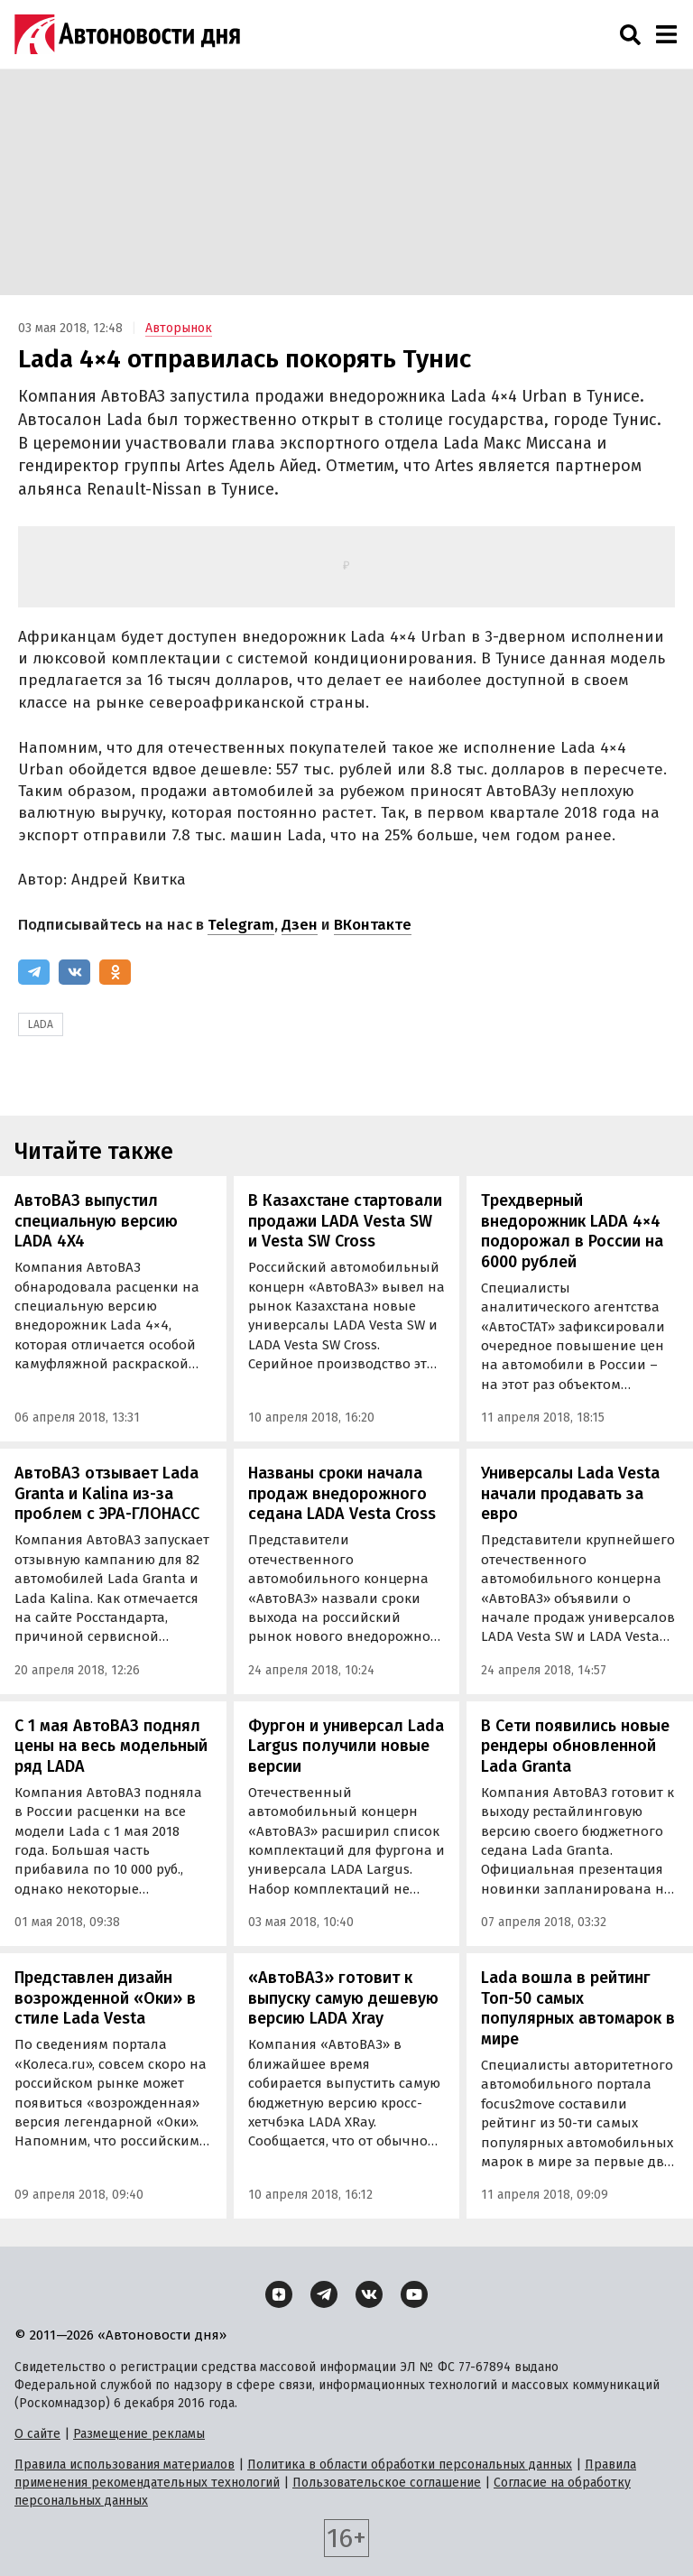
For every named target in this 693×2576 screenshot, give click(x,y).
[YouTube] (414, 2294)
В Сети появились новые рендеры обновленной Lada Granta (575, 1746)
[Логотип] (127, 34)
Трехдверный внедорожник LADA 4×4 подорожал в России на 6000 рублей (572, 1231)
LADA (40, 1024)
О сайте (37, 2434)
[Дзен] (278, 2294)
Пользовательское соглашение (386, 2482)
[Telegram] (34, 972)
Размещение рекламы (139, 2434)
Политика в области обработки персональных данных (409, 2464)
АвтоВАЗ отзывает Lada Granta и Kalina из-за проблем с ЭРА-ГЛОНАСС (106, 1493)
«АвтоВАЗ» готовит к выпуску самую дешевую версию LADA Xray (343, 1998)
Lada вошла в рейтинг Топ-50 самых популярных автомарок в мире (578, 2008)
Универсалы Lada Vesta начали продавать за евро (570, 1493)
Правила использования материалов (124, 2464)
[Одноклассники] (115, 972)
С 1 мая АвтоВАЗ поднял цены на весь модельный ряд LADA (111, 1746)
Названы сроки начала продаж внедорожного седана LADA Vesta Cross (342, 1493)
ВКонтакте (372, 924)
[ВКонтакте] (74, 972)
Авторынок (178, 328)
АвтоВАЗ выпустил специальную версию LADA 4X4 (96, 1221)
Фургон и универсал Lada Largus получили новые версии (346, 1746)
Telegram (241, 924)
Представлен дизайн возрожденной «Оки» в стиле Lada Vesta (105, 1998)
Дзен (300, 924)
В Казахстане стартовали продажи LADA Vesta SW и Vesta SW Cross (345, 1221)
